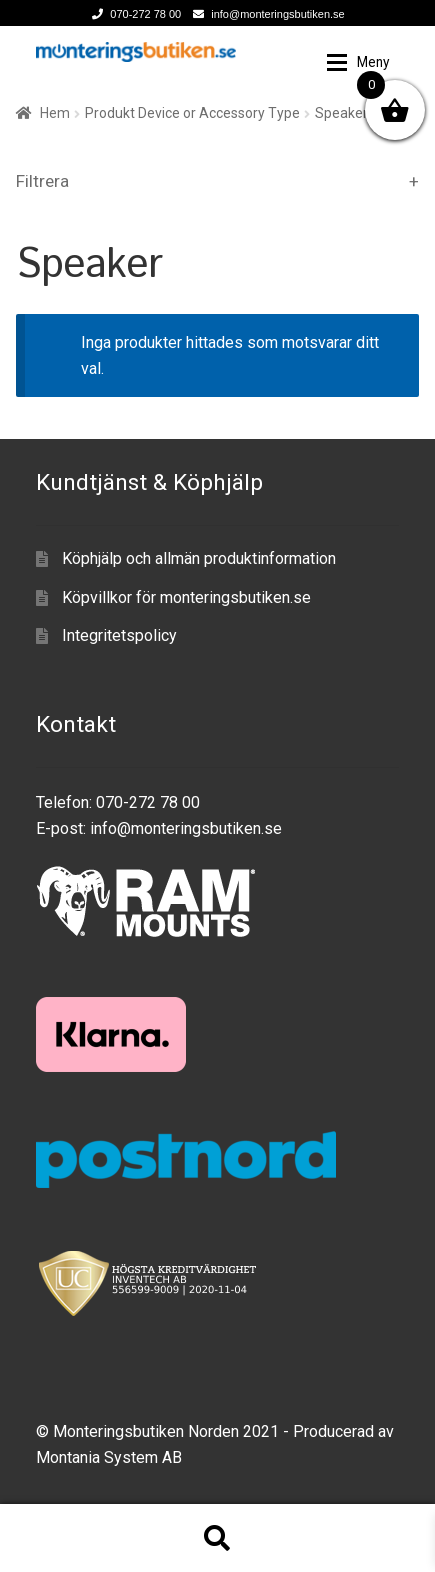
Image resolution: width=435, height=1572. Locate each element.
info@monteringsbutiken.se (265, 14)
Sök (217, 1538)
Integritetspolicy (119, 635)
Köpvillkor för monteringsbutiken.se (186, 597)
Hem (55, 113)
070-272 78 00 (133, 14)
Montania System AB (109, 1457)
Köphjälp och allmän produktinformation (199, 558)
